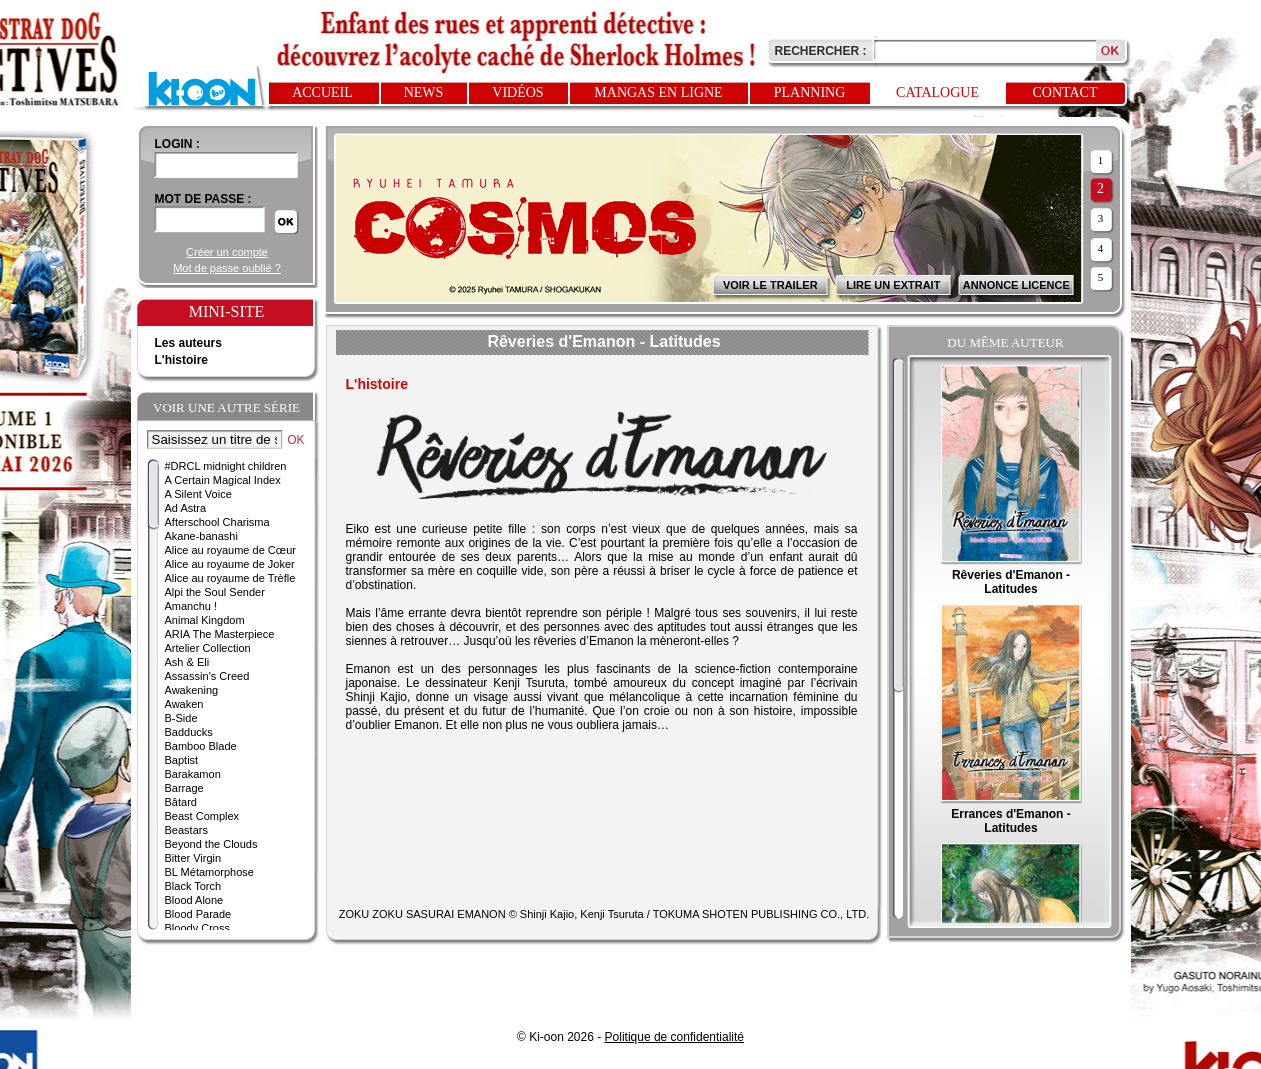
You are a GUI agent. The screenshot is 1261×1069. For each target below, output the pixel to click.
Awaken (184, 704)
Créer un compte (227, 252)
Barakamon (193, 774)
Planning (810, 92)
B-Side (181, 718)
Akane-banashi (201, 536)
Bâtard (181, 802)
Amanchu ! (191, 606)
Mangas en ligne (658, 92)
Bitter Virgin (193, 858)
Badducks (189, 732)
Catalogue (937, 92)
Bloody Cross (197, 928)
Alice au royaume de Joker (230, 564)
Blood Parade (198, 914)
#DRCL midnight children (226, 466)
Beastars (186, 830)
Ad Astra (186, 508)
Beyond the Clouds (211, 844)
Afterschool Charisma (217, 522)
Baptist (182, 760)
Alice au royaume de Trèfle (230, 578)
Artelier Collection (208, 648)
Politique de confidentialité (674, 1037)
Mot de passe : (203, 199)
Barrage (184, 788)
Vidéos (517, 92)
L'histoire (182, 360)
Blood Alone (194, 900)
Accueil (322, 92)
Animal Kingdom (205, 620)
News (424, 92)
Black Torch (193, 886)
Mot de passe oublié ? (227, 268)
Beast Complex (202, 816)
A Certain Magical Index (223, 480)
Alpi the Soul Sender (215, 592)
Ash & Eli (187, 662)
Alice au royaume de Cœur (230, 550)
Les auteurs (188, 343)
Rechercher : (821, 51)
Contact (1065, 92)
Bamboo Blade (201, 746)
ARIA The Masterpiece (220, 634)
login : (177, 144)
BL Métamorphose (209, 872)
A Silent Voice (198, 494)
